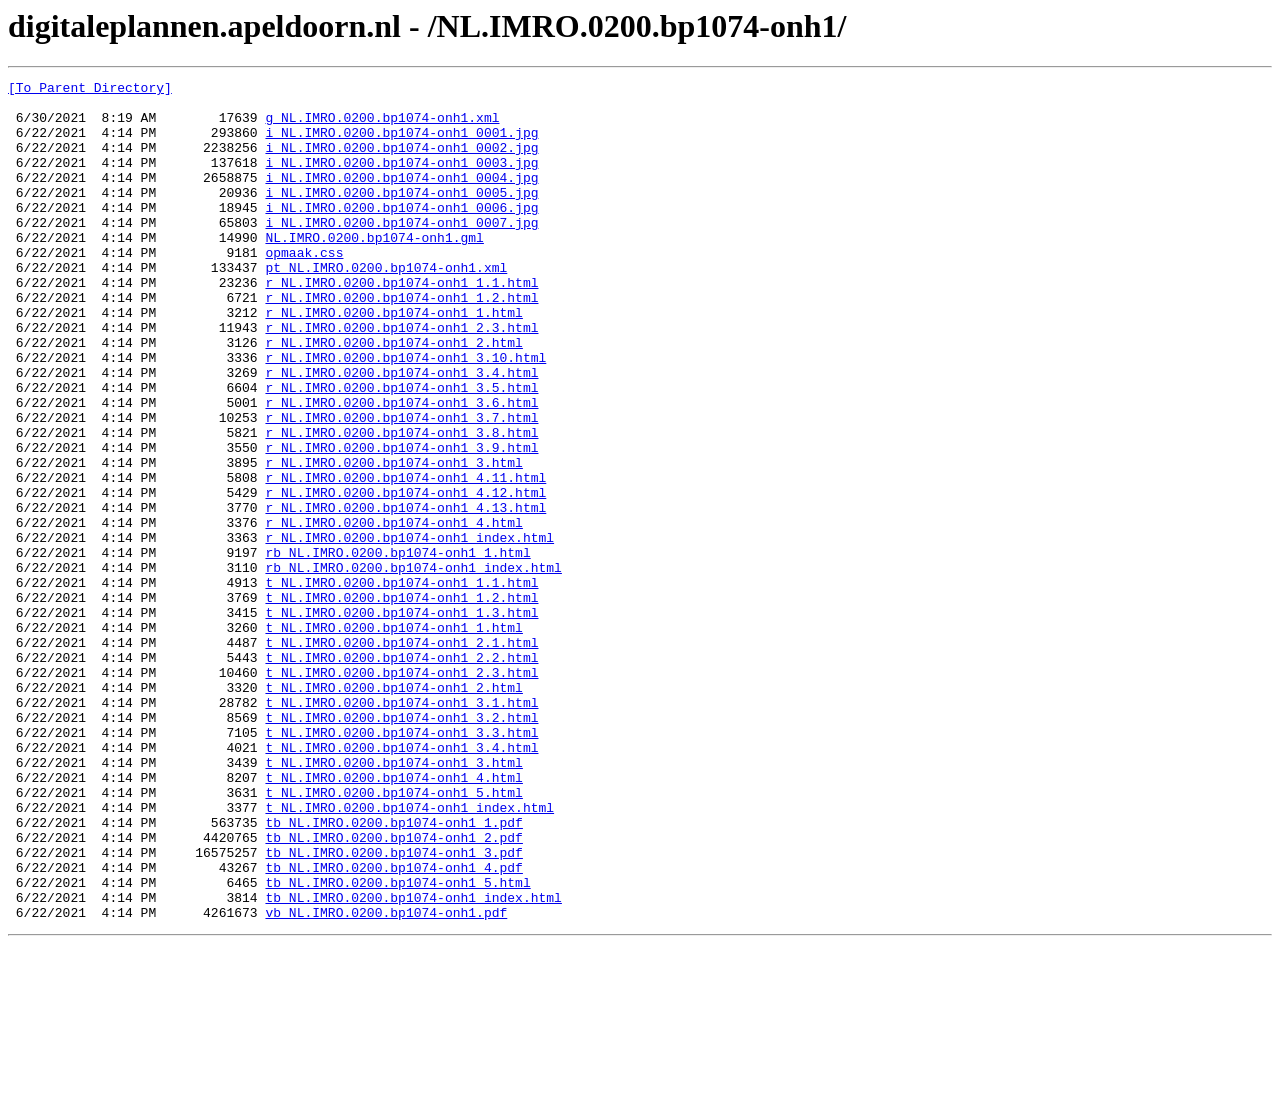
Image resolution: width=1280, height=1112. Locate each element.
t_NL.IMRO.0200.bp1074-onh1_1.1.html (401, 684)
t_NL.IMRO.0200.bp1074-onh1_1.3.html (401, 720)
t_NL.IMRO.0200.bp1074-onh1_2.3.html (401, 792)
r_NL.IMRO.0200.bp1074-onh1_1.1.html (401, 324)
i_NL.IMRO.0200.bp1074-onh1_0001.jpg (401, 144)
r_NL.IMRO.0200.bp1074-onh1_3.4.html (401, 432)
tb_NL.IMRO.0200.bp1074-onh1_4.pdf (393, 1026)
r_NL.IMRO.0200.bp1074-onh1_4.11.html (405, 558)
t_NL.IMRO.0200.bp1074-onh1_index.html (409, 954)
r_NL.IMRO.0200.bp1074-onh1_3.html (393, 540)
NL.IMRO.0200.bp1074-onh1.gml (374, 270)
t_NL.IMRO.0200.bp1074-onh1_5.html (393, 936)
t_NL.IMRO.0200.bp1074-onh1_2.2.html (401, 774)
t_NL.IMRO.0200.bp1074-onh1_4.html (393, 918)
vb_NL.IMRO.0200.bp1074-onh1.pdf (386, 1080)
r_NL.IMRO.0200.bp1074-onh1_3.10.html (405, 414)
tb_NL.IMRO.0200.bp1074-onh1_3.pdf (393, 1008)
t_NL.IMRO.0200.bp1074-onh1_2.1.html (401, 756)
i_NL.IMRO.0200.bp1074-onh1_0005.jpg (401, 216)
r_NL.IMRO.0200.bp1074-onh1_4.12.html (405, 576)
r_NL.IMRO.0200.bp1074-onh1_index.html (409, 630)
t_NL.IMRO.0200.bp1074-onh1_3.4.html (401, 882)
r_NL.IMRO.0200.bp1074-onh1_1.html (393, 360)
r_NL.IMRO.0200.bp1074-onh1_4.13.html (405, 594)
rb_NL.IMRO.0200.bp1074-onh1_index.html (413, 666)
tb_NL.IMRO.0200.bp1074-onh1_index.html (413, 1062)
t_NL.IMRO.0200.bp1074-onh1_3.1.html (401, 828)
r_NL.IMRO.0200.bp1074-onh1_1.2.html (401, 342)
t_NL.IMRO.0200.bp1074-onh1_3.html (393, 900)
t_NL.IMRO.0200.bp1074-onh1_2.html (393, 810)
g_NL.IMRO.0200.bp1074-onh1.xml (382, 126)
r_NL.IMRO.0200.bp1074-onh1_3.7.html (401, 486)
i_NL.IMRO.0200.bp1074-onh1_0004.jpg (401, 198)
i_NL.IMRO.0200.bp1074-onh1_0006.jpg (401, 234)
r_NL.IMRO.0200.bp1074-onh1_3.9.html (401, 522)
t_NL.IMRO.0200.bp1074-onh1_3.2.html (401, 846)
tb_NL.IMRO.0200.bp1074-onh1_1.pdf (393, 972)
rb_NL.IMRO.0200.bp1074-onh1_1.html (397, 648)
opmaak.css (304, 288)
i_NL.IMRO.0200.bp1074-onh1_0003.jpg (401, 180)
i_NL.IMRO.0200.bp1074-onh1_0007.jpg (401, 252)
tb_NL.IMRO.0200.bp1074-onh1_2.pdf (393, 990)
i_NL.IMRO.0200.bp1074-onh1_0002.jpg (401, 162)
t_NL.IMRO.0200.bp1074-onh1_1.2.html (401, 702)
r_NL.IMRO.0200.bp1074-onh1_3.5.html (401, 450)
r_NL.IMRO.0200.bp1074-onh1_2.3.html (401, 378)
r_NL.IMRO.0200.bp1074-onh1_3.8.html (401, 504)
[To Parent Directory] (90, 90)
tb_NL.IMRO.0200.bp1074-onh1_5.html (397, 1044)
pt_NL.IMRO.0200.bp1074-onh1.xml (386, 306)
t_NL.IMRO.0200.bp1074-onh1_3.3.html (401, 864)
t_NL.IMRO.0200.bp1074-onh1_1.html (393, 738)
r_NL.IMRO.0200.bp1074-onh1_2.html (393, 396)
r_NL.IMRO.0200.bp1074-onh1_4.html (393, 612)
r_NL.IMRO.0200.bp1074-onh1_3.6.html (401, 468)
